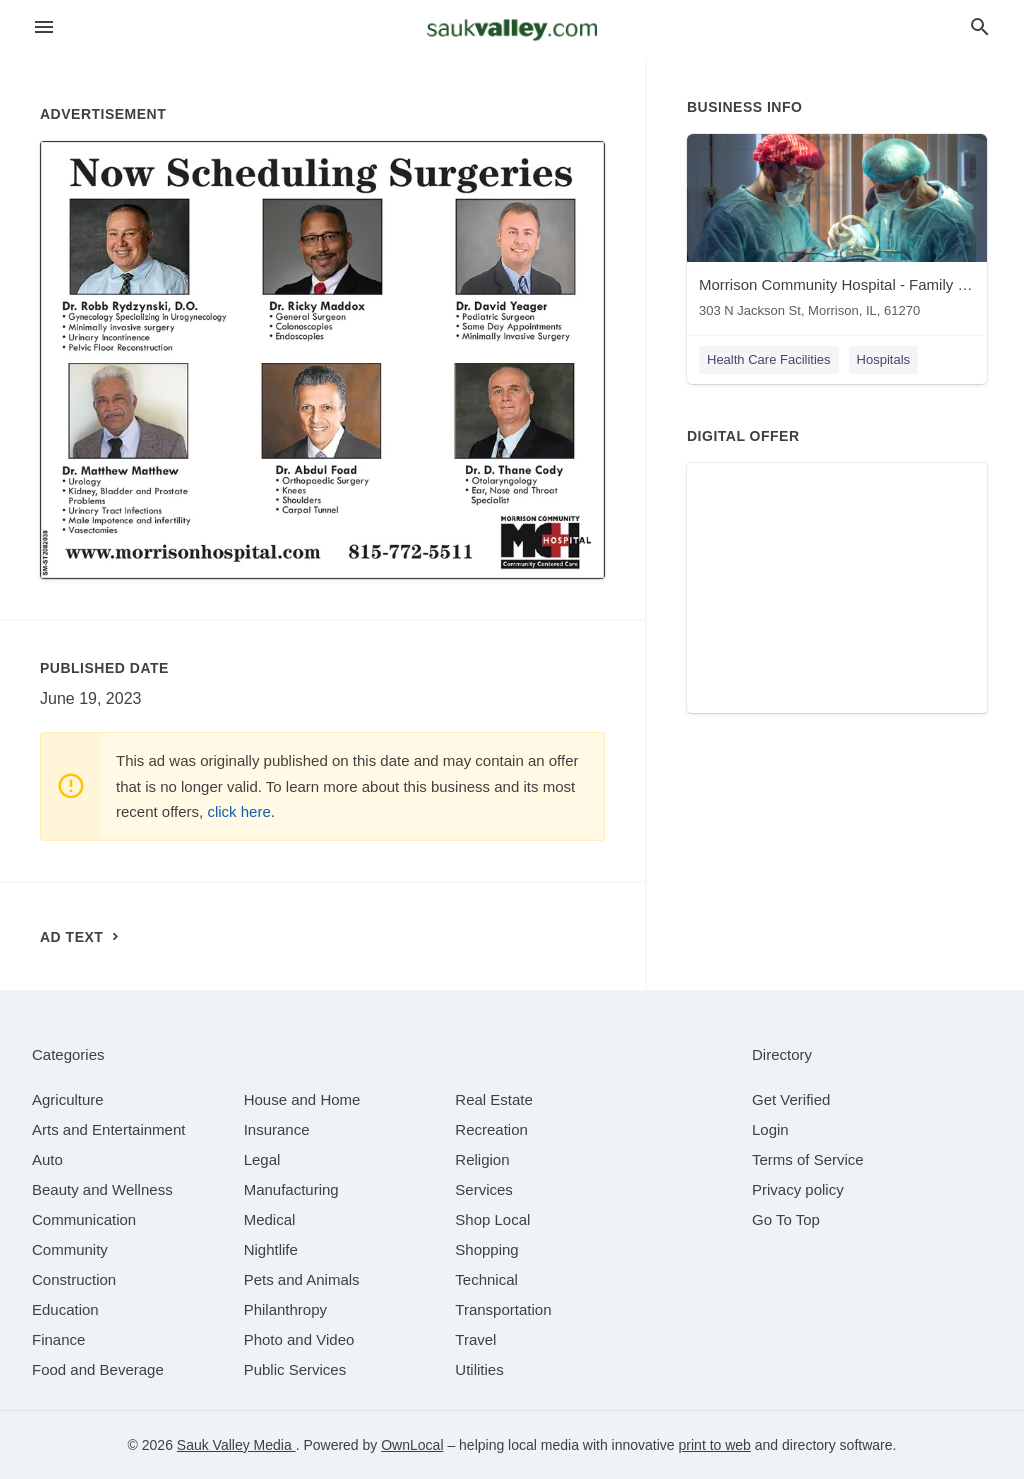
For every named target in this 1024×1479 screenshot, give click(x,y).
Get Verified (791, 1099)
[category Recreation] (491, 1129)
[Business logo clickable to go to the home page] (512, 30)
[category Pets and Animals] (302, 1279)
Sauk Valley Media (236, 1445)
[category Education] (65, 1309)
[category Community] (70, 1249)
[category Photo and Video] (299, 1339)
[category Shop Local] (492, 1219)
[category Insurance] (277, 1129)
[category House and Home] (302, 1099)
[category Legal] (262, 1159)
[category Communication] (84, 1219)
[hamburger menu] (44, 27)
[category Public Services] (295, 1369)
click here (238, 811)
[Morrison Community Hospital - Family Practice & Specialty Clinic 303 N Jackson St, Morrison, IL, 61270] (837, 230)
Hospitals (883, 359)
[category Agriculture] (68, 1099)
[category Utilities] (479, 1369)
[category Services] (484, 1189)
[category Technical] (486, 1279)
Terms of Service (808, 1159)
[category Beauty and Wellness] (102, 1189)
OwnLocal (412, 1445)
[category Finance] (58, 1339)
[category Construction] (74, 1279)
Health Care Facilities (769, 359)
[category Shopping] (486, 1249)
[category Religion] (482, 1159)
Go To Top (786, 1219)
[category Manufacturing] (291, 1189)
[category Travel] (475, 1339)
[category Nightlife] (271, 1249)
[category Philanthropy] (285, 1309)
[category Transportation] (503, 1309)
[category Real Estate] (494, 1099)
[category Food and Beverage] (98, 1369)
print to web (715, 1445)
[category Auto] (47, 1159)
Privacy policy (798, 1189)
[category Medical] (270, 1219)
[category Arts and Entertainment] (108, 1129)
